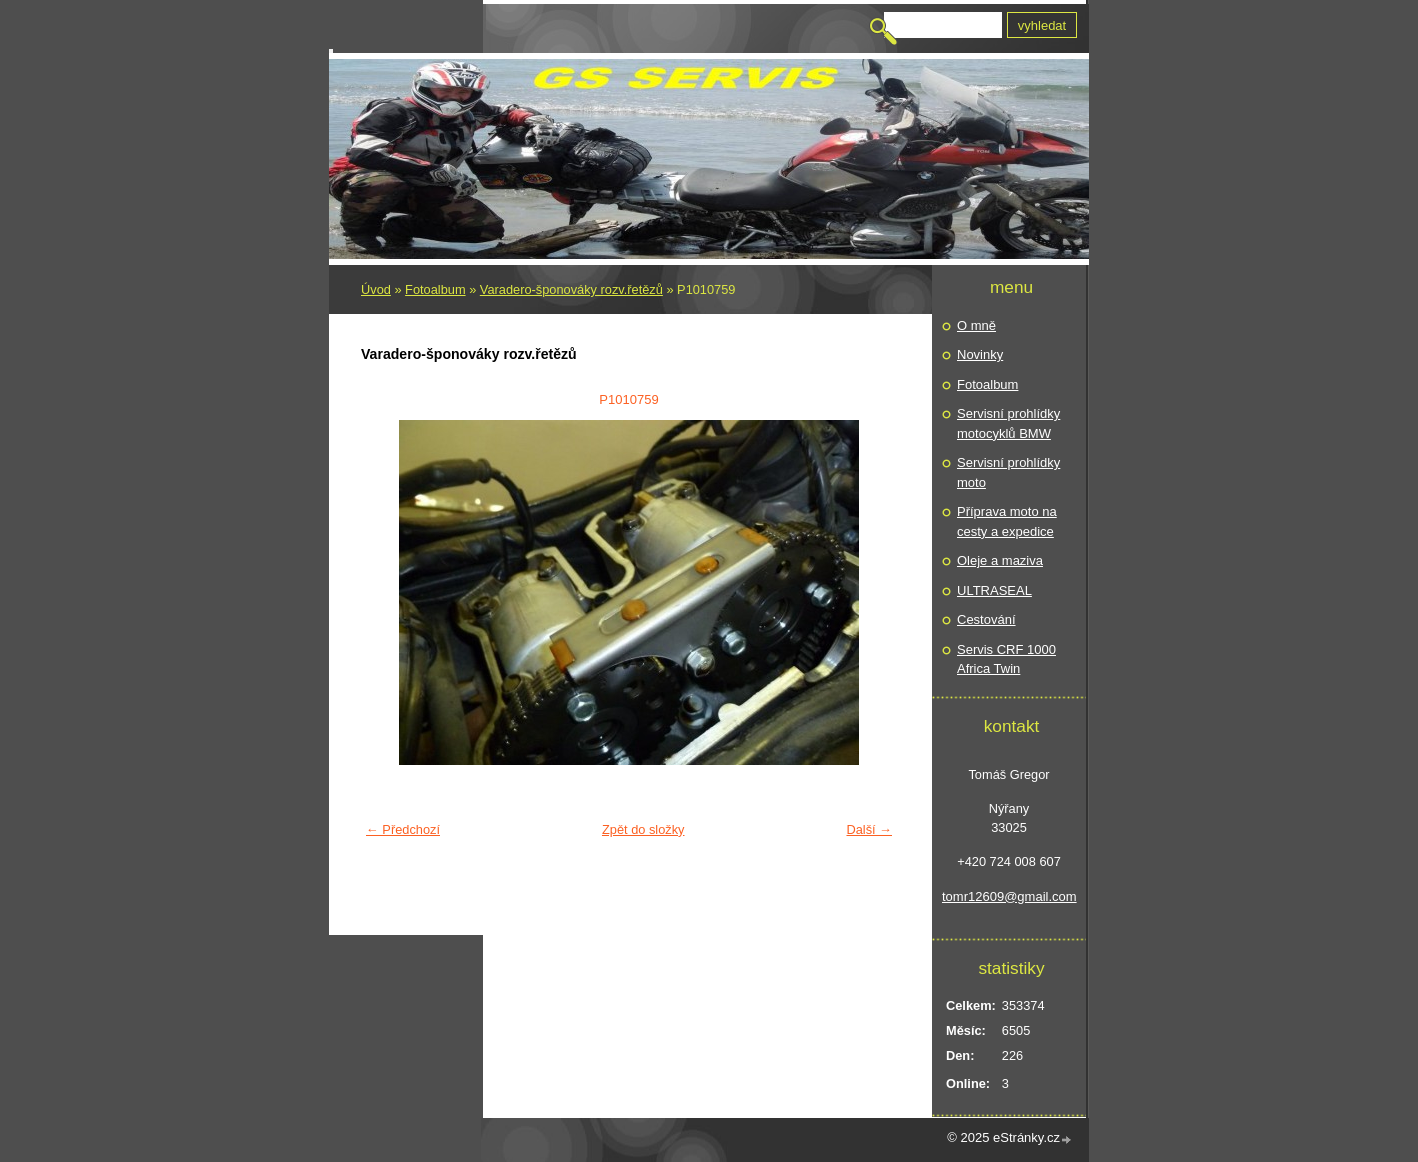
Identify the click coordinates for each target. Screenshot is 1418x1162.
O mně (976, 325)
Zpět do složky (643, 829)
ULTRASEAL (994, 590)
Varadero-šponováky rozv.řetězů (571, 289)
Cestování (986, 619)
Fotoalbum (435, 289)
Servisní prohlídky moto (1008, 472)
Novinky (980, 354)
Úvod (376, 289)
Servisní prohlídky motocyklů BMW (1008, 423)
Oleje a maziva (1000, 560)
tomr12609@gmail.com (1009, 896)
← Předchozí (403, 829)
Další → (869, 829)
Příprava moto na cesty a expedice (1007, 521)
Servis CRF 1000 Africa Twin (1006, 659)
